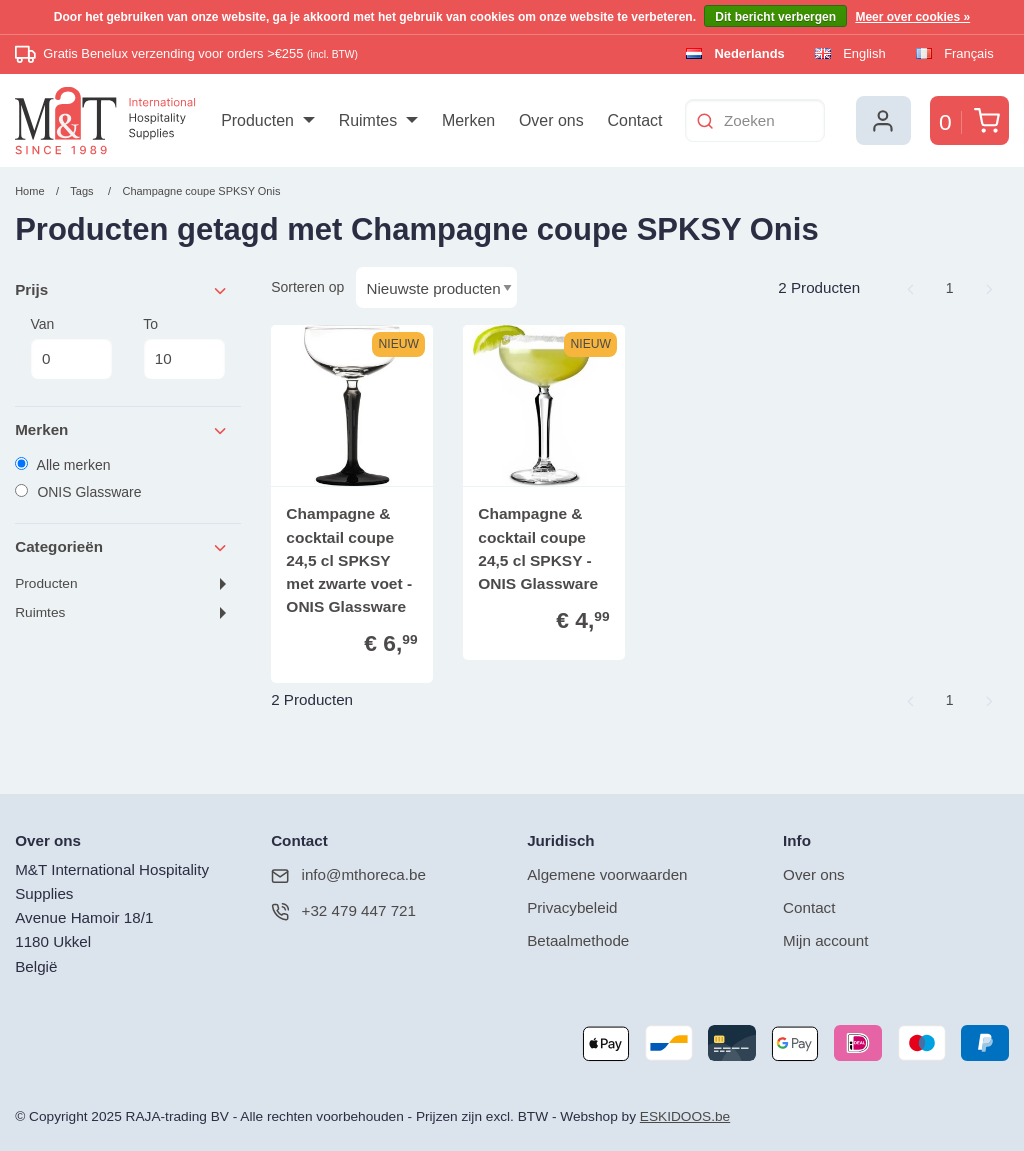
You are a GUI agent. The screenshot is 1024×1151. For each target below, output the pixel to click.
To (184, 348)
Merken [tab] (122, 430)
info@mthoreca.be (348, 875)
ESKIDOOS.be (685, 1116)
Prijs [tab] (122, 290)
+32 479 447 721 (343, 911)
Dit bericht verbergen (775, 17)
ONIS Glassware (78, 492)
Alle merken (62, 465)
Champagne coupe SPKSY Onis (201, 191)
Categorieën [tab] (122, 547)
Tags (81, 191)
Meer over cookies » (912, 17)
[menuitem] (267, 121)
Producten (46, 583)
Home (29, 191)
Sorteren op (307, 287)
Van (71, 348)
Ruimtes (40, 612)
